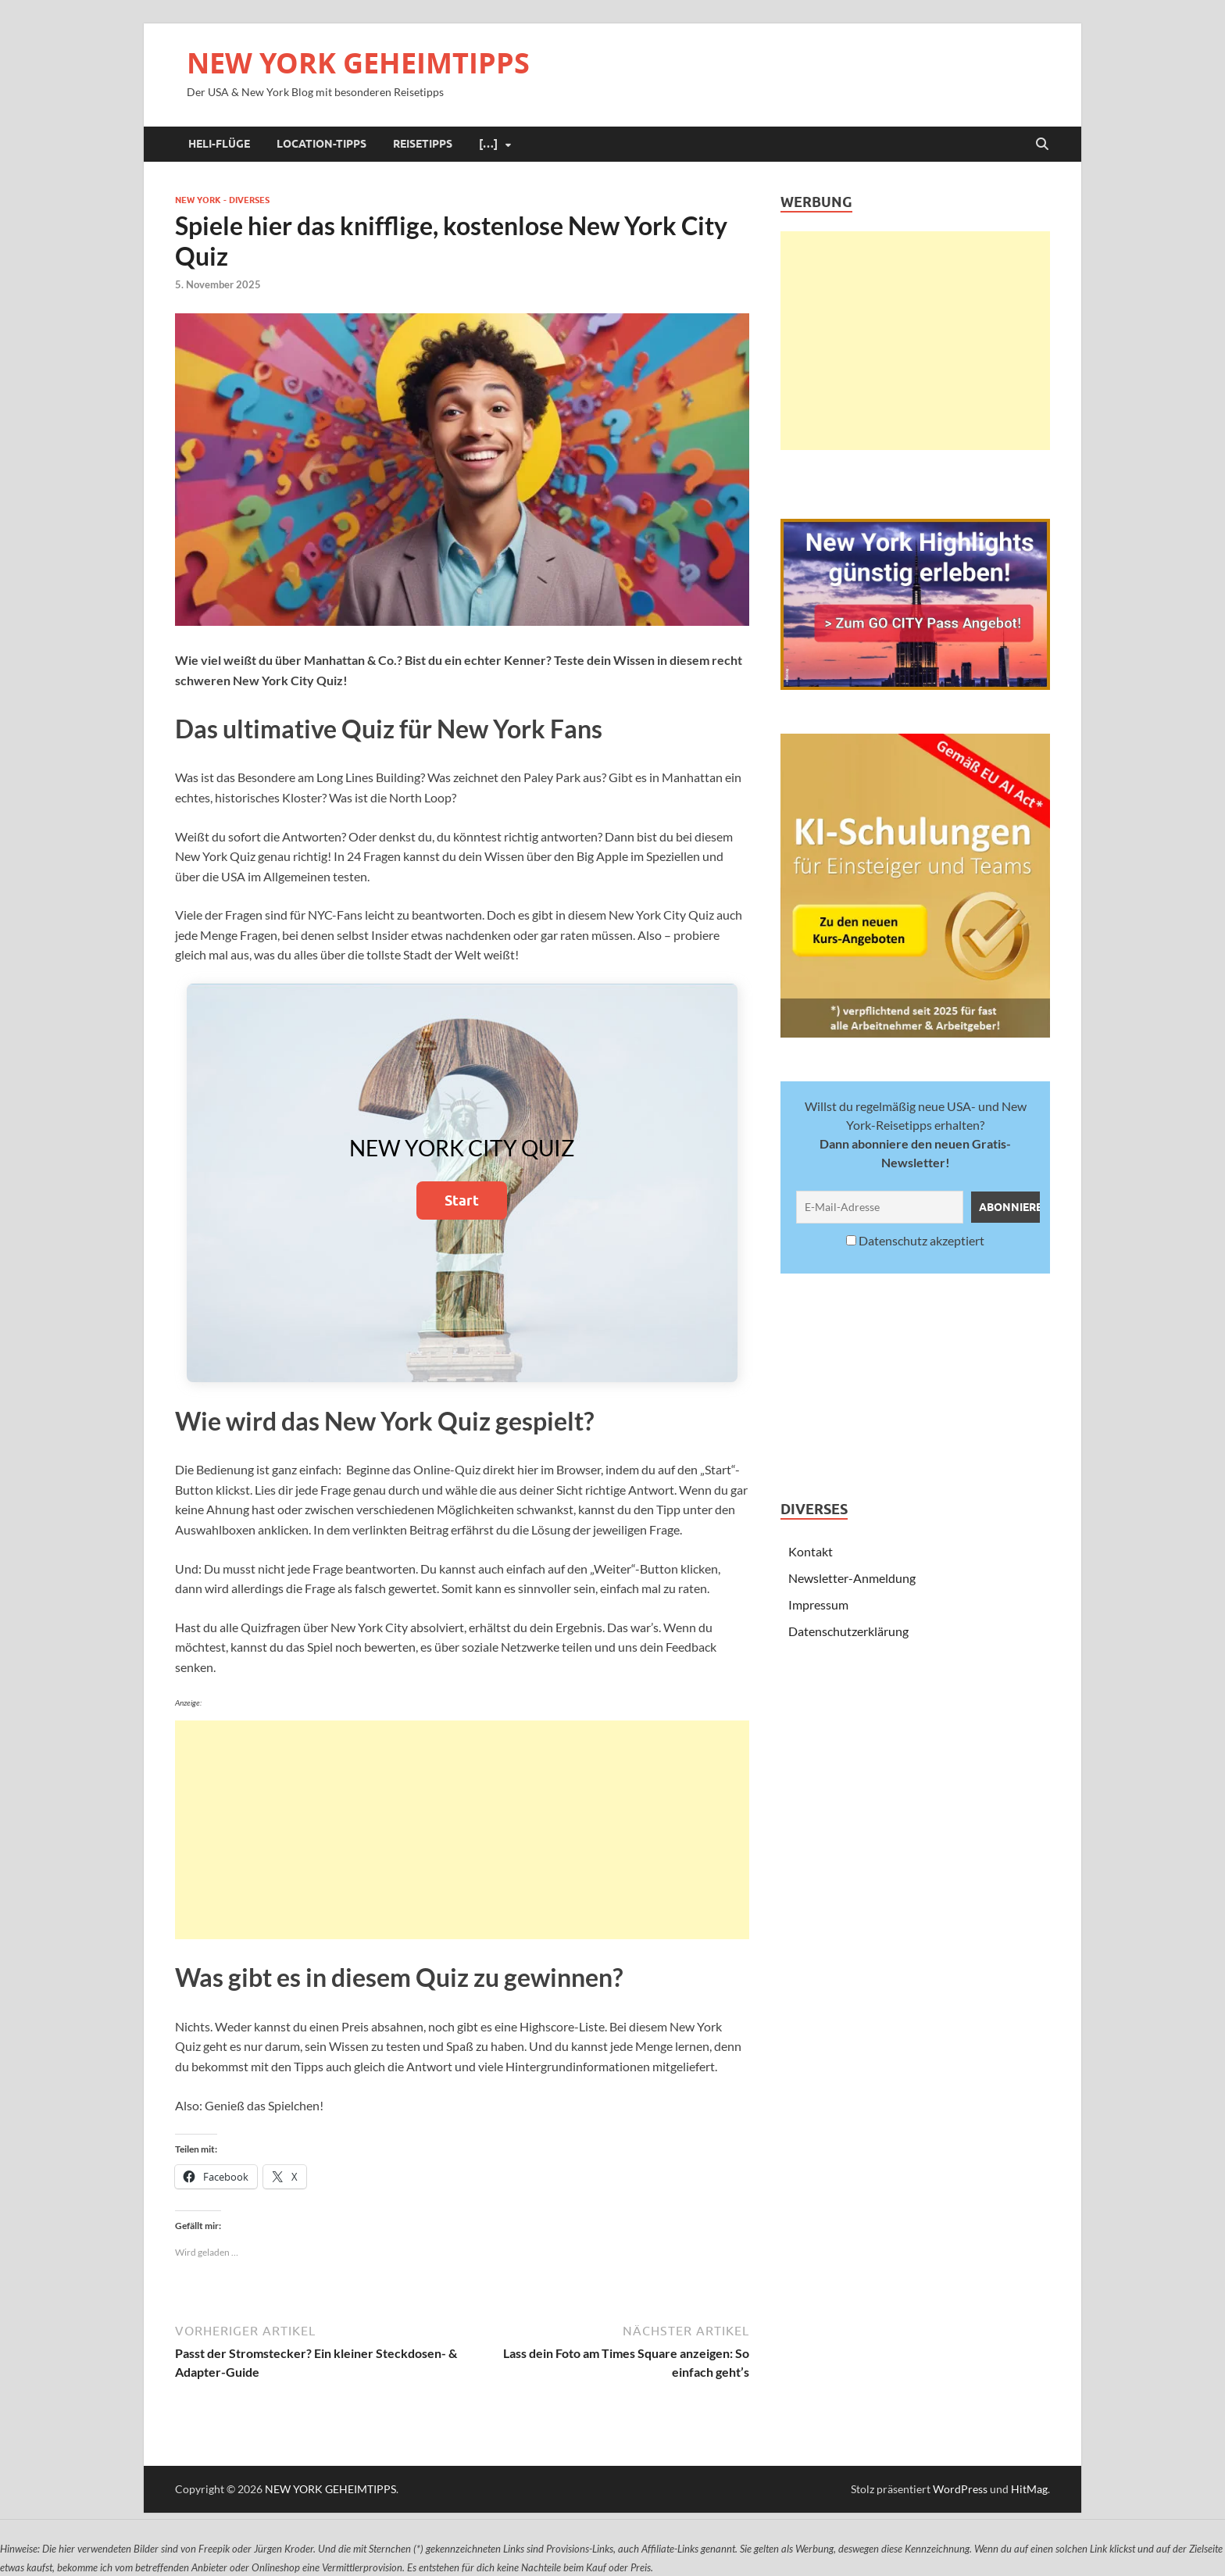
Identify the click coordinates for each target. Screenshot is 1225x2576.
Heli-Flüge (219, 144)
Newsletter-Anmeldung (852, 1577)
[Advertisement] (462, 1829)
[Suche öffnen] (1042, 145)
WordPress (960, 2489)
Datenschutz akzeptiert (915, 1240)
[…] (488, 144)
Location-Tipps (321, 144)
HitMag (1029, 2489)
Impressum (818, 1604)
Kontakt (810, 1551)
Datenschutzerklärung (848, 1631)
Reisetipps (422, 144)
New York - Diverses (222, 200)
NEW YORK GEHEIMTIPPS (358, 63)
